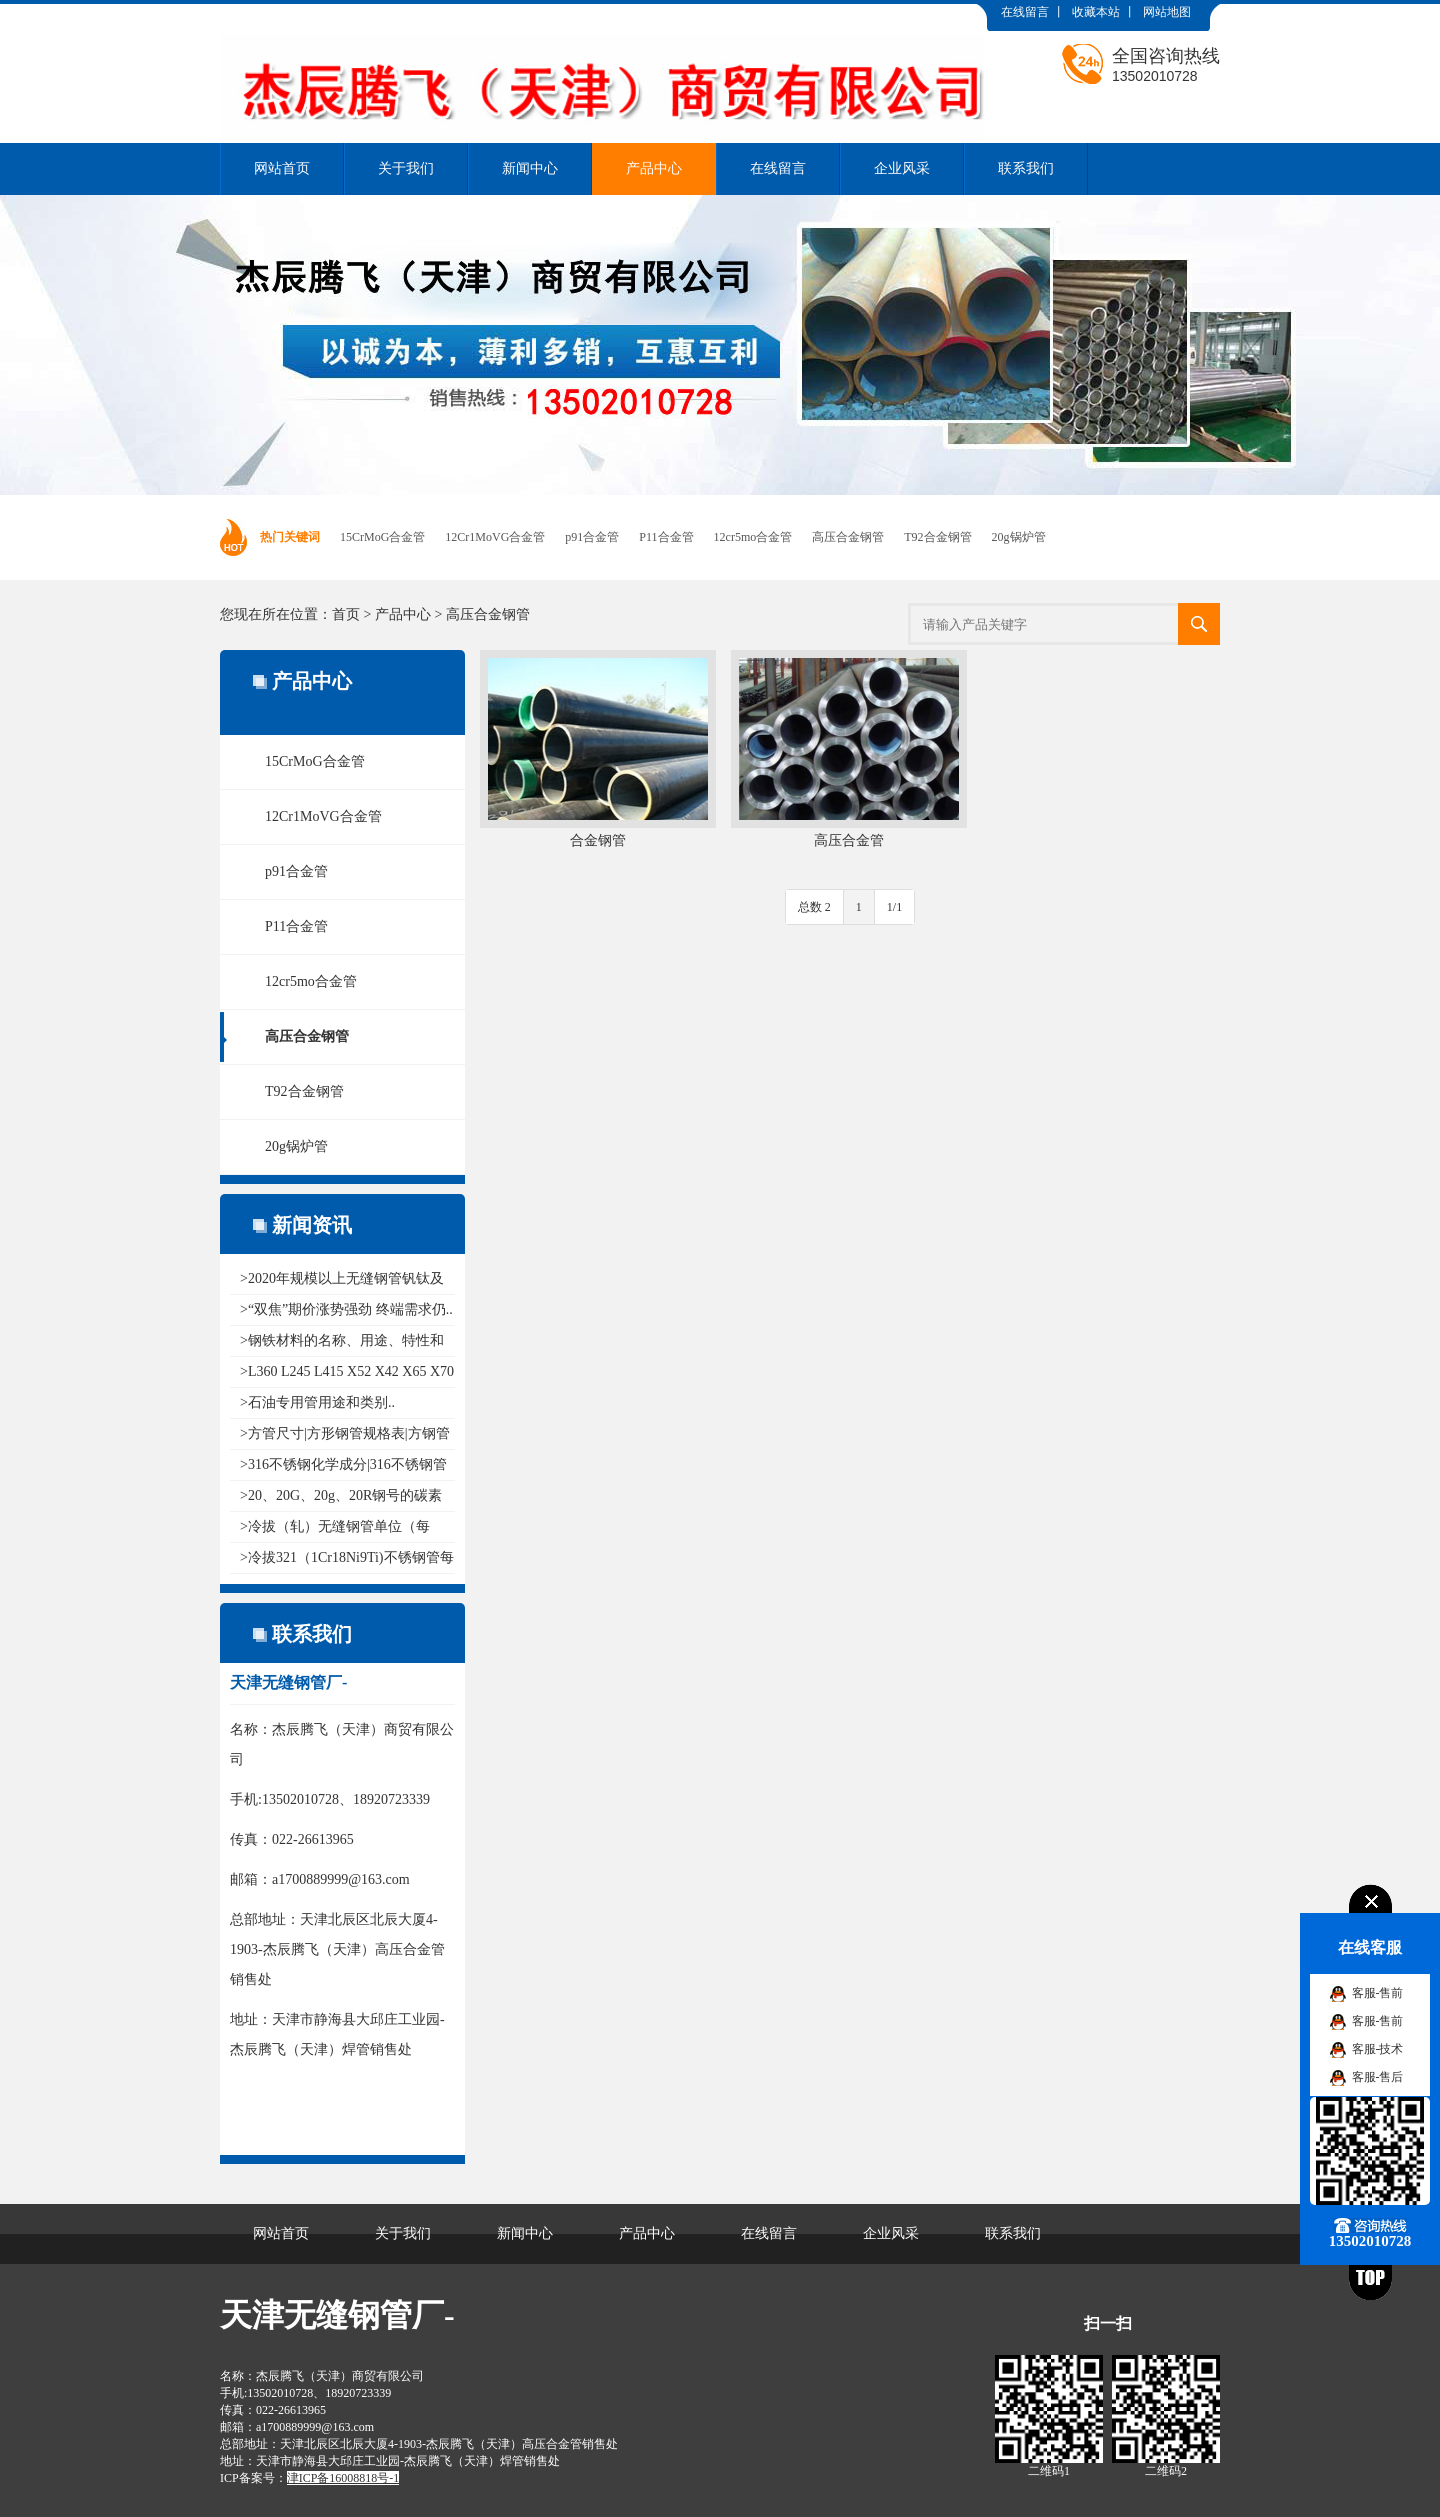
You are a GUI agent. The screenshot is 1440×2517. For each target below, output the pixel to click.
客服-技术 (1378, 2049)
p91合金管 (592, 537)
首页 (346, 614)
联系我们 (1026, 168)
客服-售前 (1378, 1993)
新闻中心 (530, 168)
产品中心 (654, 168)
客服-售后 (1378, 2077)
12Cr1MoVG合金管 (495, 537)
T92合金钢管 (937, 537)
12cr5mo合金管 (753, 537)
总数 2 (814, 907)
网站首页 (282, 168)
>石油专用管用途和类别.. (317, 1402)
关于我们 (406, 168)
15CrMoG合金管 (382, 537)
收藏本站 (1096, 12)
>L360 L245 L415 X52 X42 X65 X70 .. (347, 1371)
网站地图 (1167, 12)
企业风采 (902, 168)
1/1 (894, 907)
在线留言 (1025, 12)
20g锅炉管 (1019, 537)
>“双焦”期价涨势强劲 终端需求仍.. (346, 1309)
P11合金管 (666, 537)
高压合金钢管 (848, 537)
